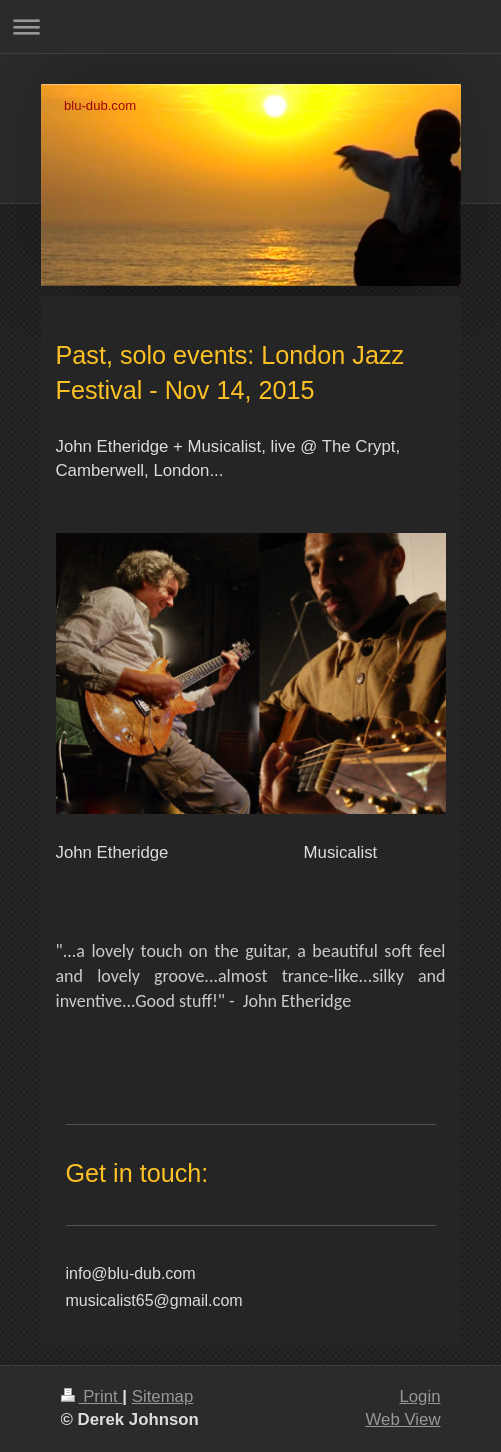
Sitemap (163, 1396)
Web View (403, 1419)
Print (92, 1396)
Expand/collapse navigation (250, 26)
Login (419, 1396)
